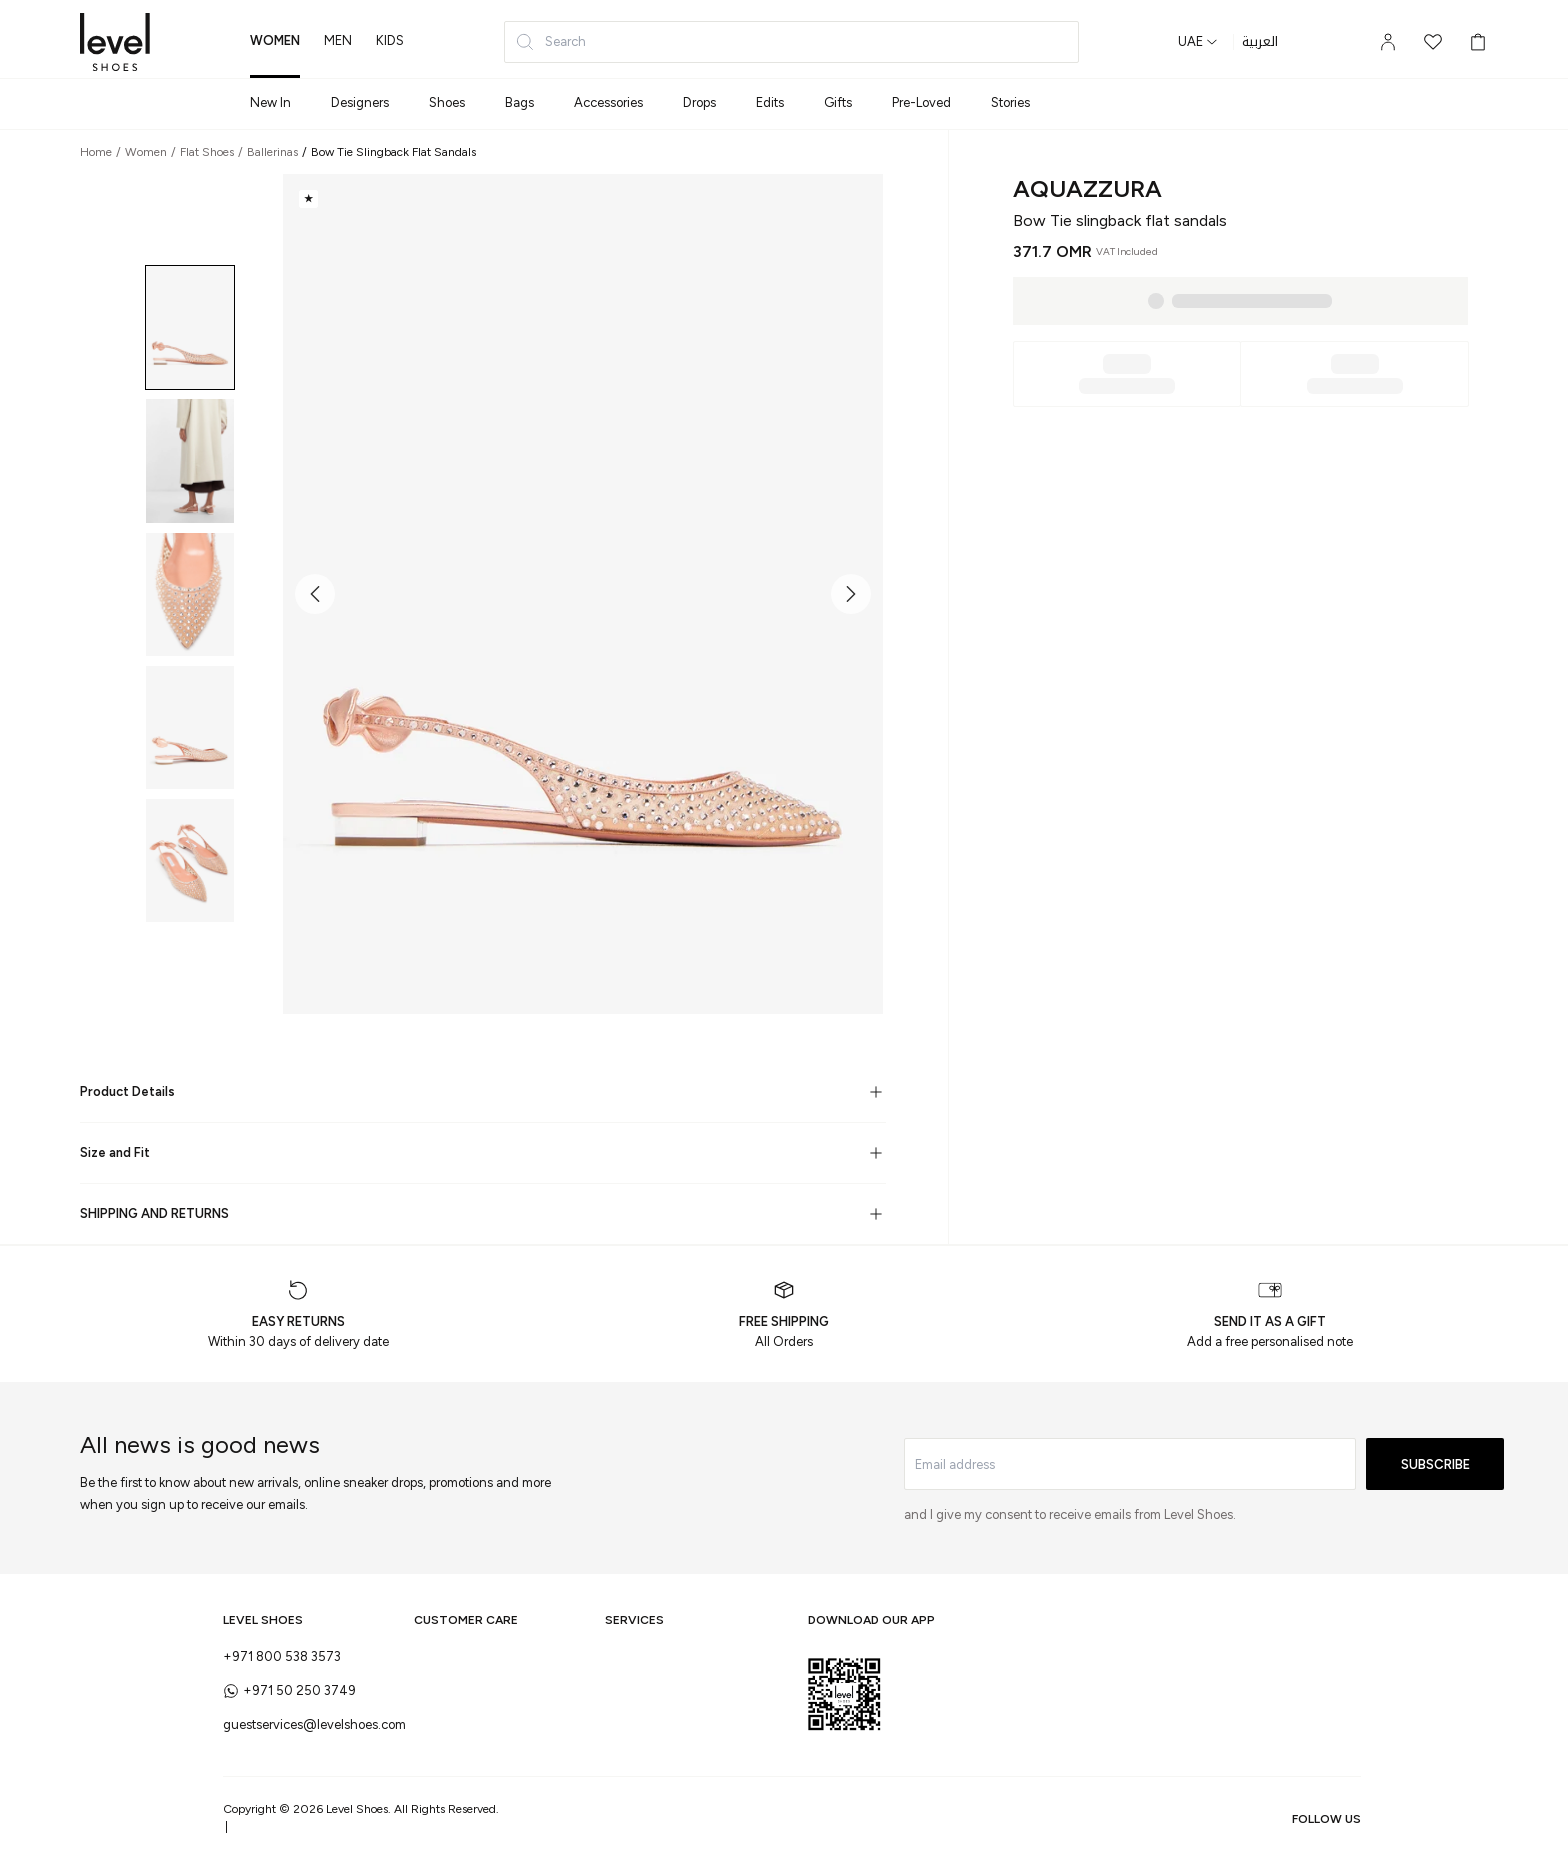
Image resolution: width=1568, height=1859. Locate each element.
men (338, 40)
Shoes (447, 102)
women (275, 40)
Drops (699, 102)
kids (390, 40)
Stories (1010, 102)
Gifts (838, 102)
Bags (519, 102)
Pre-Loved (921, 102)
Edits (770, 102)
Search (550, 42)
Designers (360, 102)
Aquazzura (1087, 188)
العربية (1260, 42)
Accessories (608, 102)
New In (270, 102)
